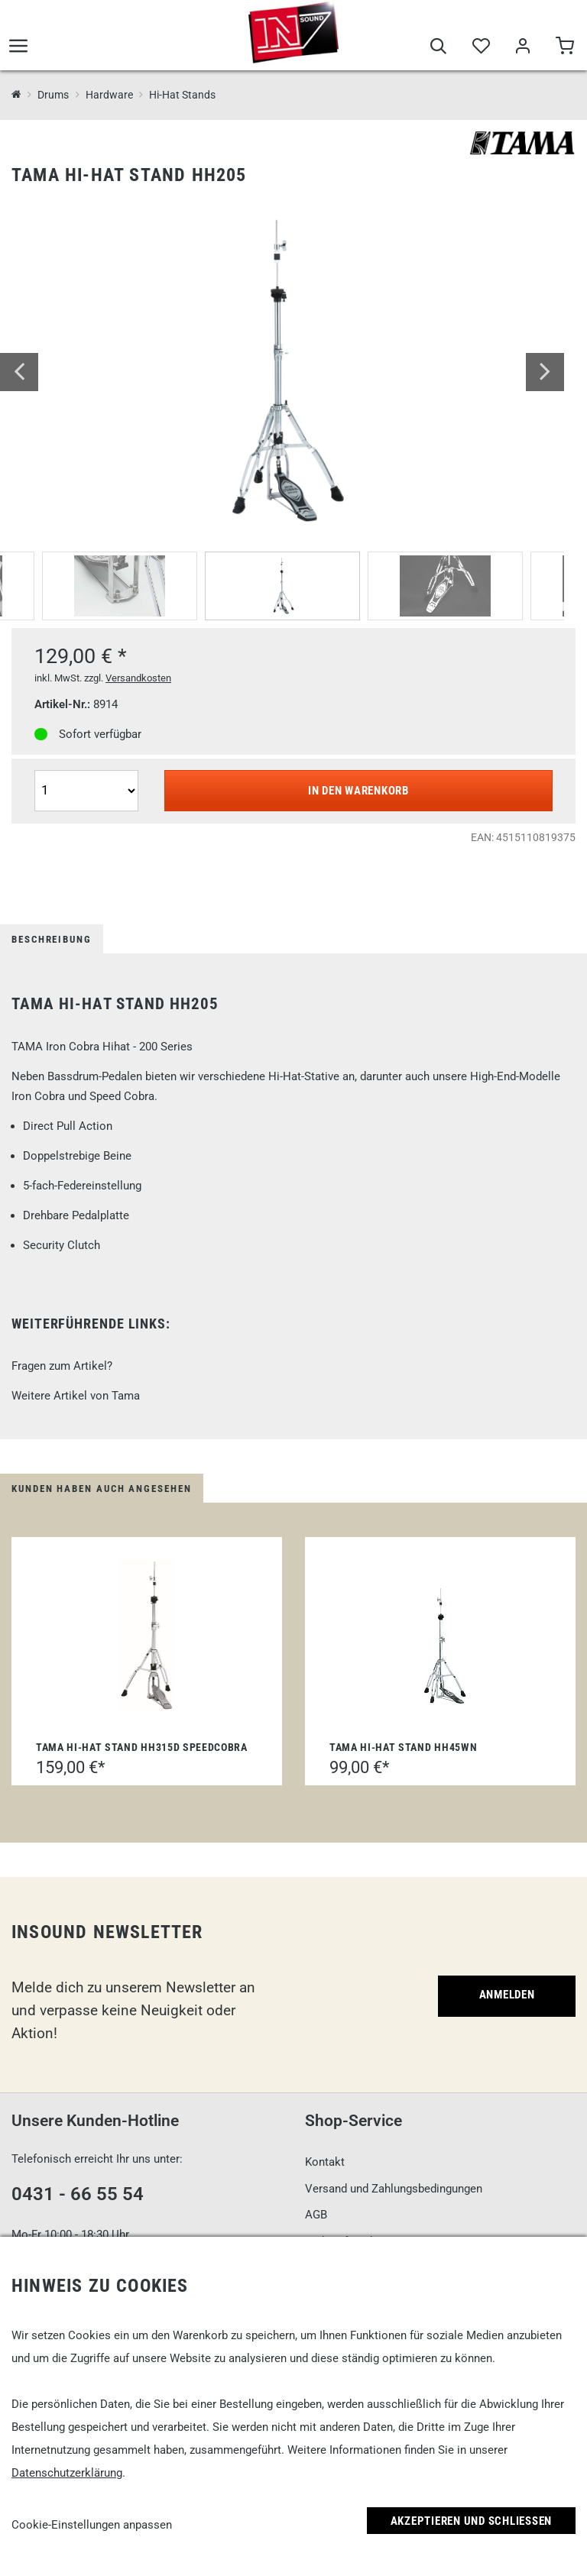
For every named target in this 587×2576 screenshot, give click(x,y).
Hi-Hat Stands (182, 95)
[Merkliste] (480, 47)
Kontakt (325, 2162)
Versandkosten (138, 678)
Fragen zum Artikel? (61, 1366)
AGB (316, 2215)
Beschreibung (51, 939)
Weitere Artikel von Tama (75, 1396)
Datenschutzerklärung (66, 2473)
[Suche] (438, 47)
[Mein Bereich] (522, 47)
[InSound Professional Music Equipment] (16, 95)
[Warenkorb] (564, 47)
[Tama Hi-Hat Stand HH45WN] (440, 1634)
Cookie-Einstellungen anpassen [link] (91, 2525)
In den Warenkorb (358, 791)
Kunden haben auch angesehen (101, 1488)
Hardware (109, 95)
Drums (53, 95)
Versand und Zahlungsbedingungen (393, 2189)
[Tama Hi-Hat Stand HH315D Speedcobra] (147, 1634)
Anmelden (507, 1995)
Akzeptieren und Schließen (472, 2521)
